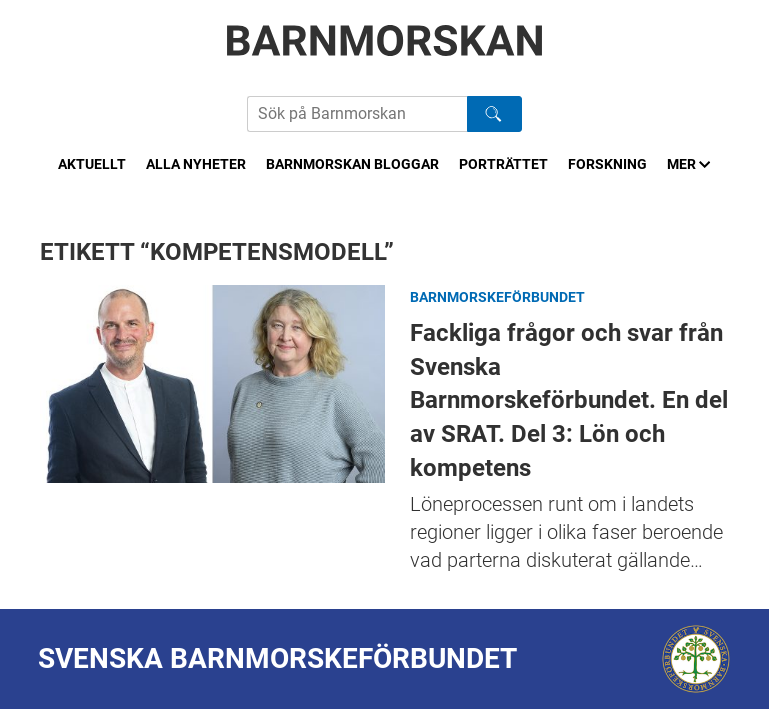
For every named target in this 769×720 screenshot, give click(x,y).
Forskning (607, 164)
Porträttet (503, 164)
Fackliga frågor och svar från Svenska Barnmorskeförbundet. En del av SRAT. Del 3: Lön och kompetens (212, 384)
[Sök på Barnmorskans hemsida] (357, 114)
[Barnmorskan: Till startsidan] (385, 40)
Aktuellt (92, 164)
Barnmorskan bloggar (352, 164)
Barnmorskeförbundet (497, 297)
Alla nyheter (196, 164)
